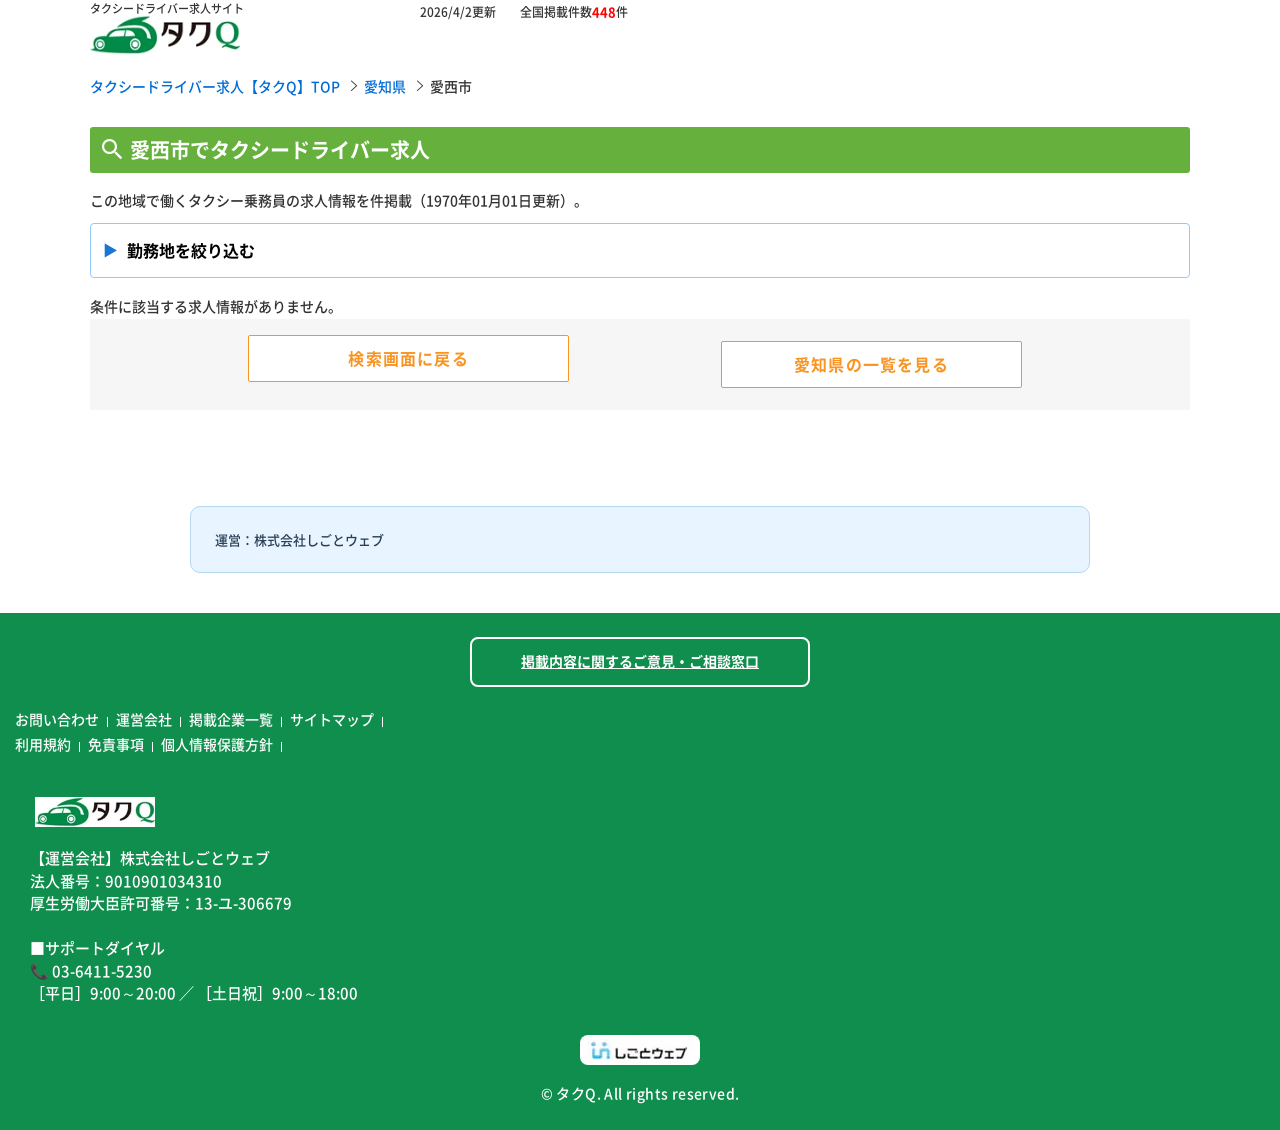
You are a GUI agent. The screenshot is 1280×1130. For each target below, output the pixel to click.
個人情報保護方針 (217, 744)
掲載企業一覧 (231, 719)
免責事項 (116, 744)
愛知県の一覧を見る (871, 364)
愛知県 (385, 86)
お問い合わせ (57, 719)
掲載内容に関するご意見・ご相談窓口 (640, 661)
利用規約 (43, 744)
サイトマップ (332, 719)
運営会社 (144, 719)
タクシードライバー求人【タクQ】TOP (215, 86)
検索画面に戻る (408, 358)
